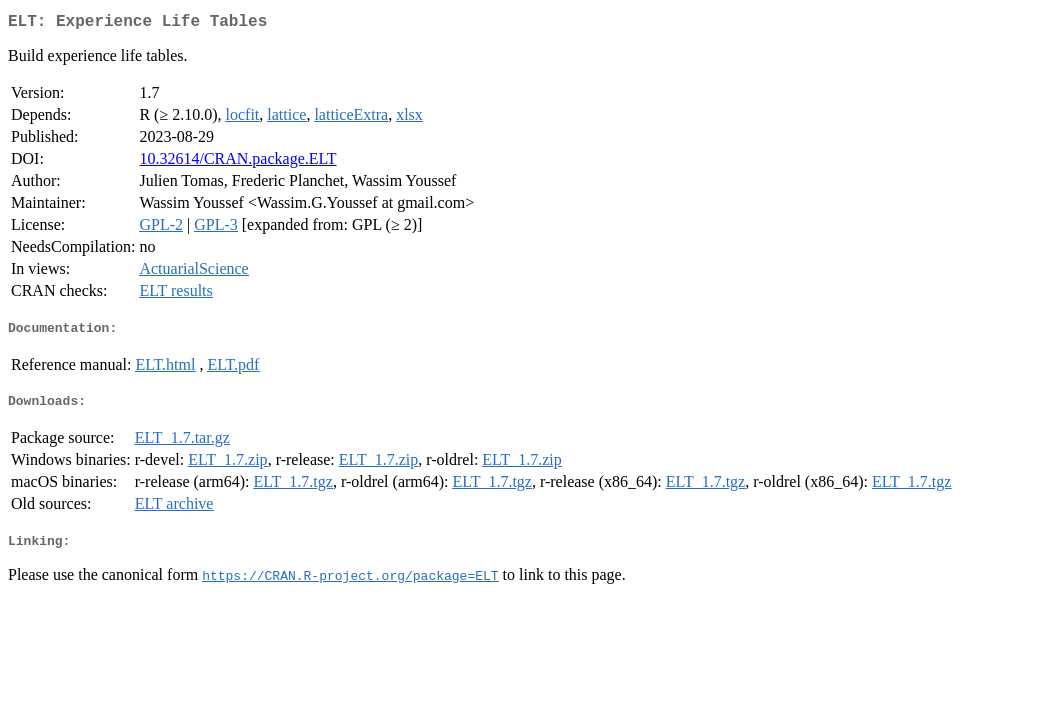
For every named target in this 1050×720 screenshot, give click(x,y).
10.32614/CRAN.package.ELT (237, 162)
